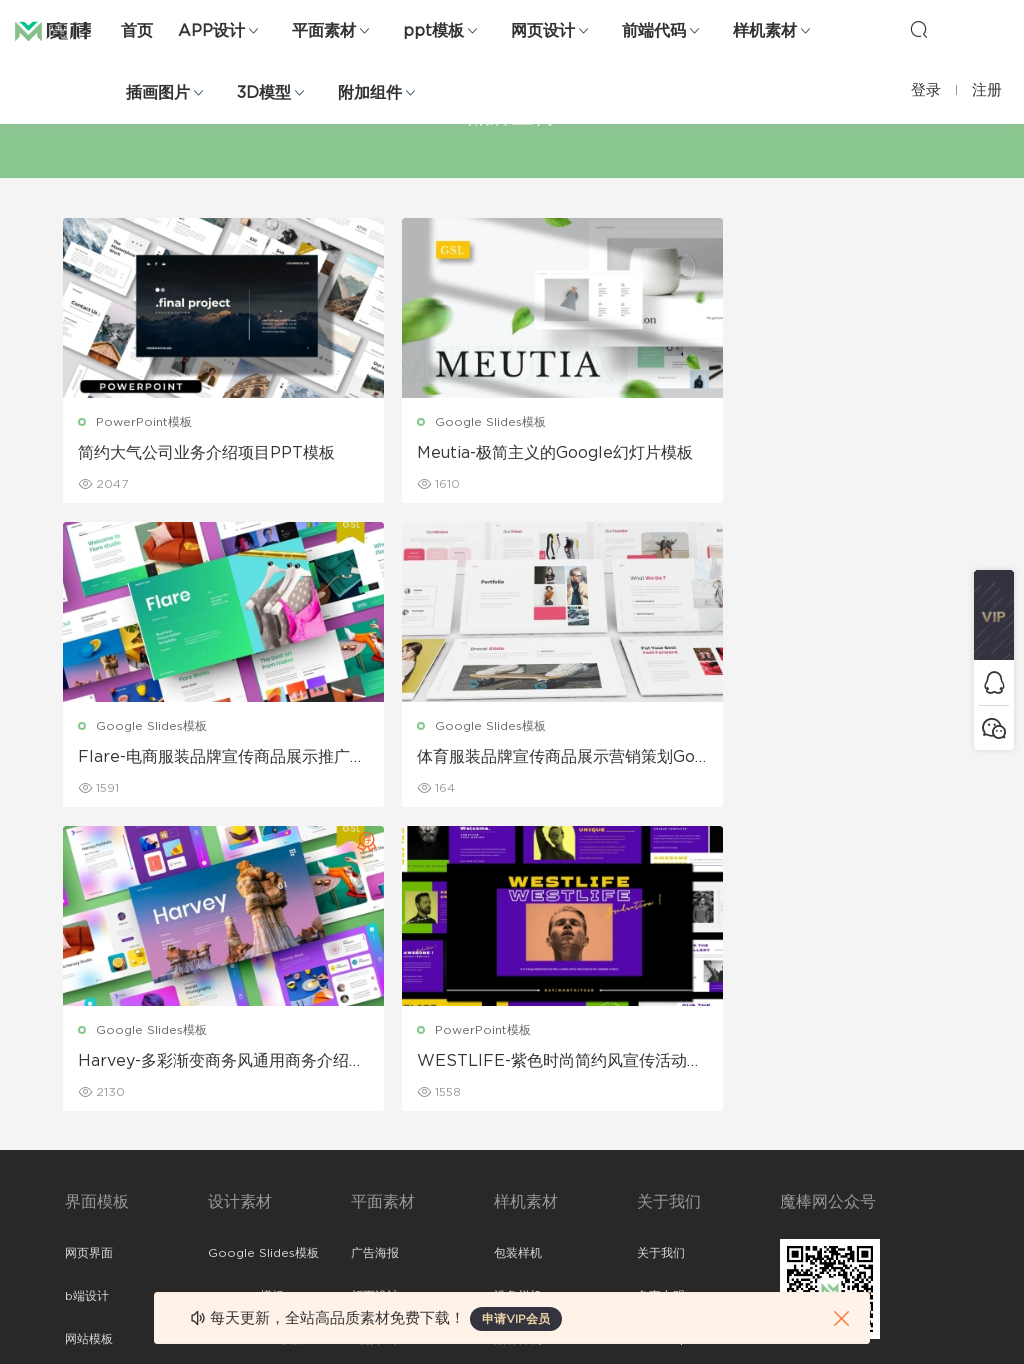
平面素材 (324, 31)
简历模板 (375, 1123)
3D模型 (264, 93)
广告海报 (375, 951)
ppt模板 (433, 31)
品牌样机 (518, 1037)
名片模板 (375, 1080)
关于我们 (661, 951)
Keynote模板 (246, 994)
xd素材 (84, 1252)
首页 (137, 31)
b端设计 (87, 994)
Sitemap (662, 1037)
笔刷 (220, 1080)
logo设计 (234, 1209)
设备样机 (518, 994)
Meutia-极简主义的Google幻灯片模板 (507, 454)
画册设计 (375, 1037)
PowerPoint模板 (146, 422)
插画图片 (158, 93)
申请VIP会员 (516, 1319)
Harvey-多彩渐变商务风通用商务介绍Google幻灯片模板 (512, 759)
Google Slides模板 (458, 422)
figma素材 (94, 1080)
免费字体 (375, 1166)
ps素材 (84, 1166)
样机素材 (765, 31)
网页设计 (543, 31)
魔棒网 (65, 30)
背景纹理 (232, 1166)
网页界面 (89, 951)
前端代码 (654, 31)
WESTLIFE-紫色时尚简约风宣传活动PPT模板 (817, 759)
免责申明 (661, 994)
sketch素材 (97, 1209)
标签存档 (661, 1080)
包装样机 (518, 951)
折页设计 (375, 994)
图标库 (83, 1123)
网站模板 (89, 1037)
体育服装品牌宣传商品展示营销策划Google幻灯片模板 (200, 759)
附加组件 (370, 93)
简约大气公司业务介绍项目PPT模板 (200, 454)
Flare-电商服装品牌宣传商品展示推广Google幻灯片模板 (810, 454)
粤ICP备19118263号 (906, 1333)
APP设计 (211, 31)
